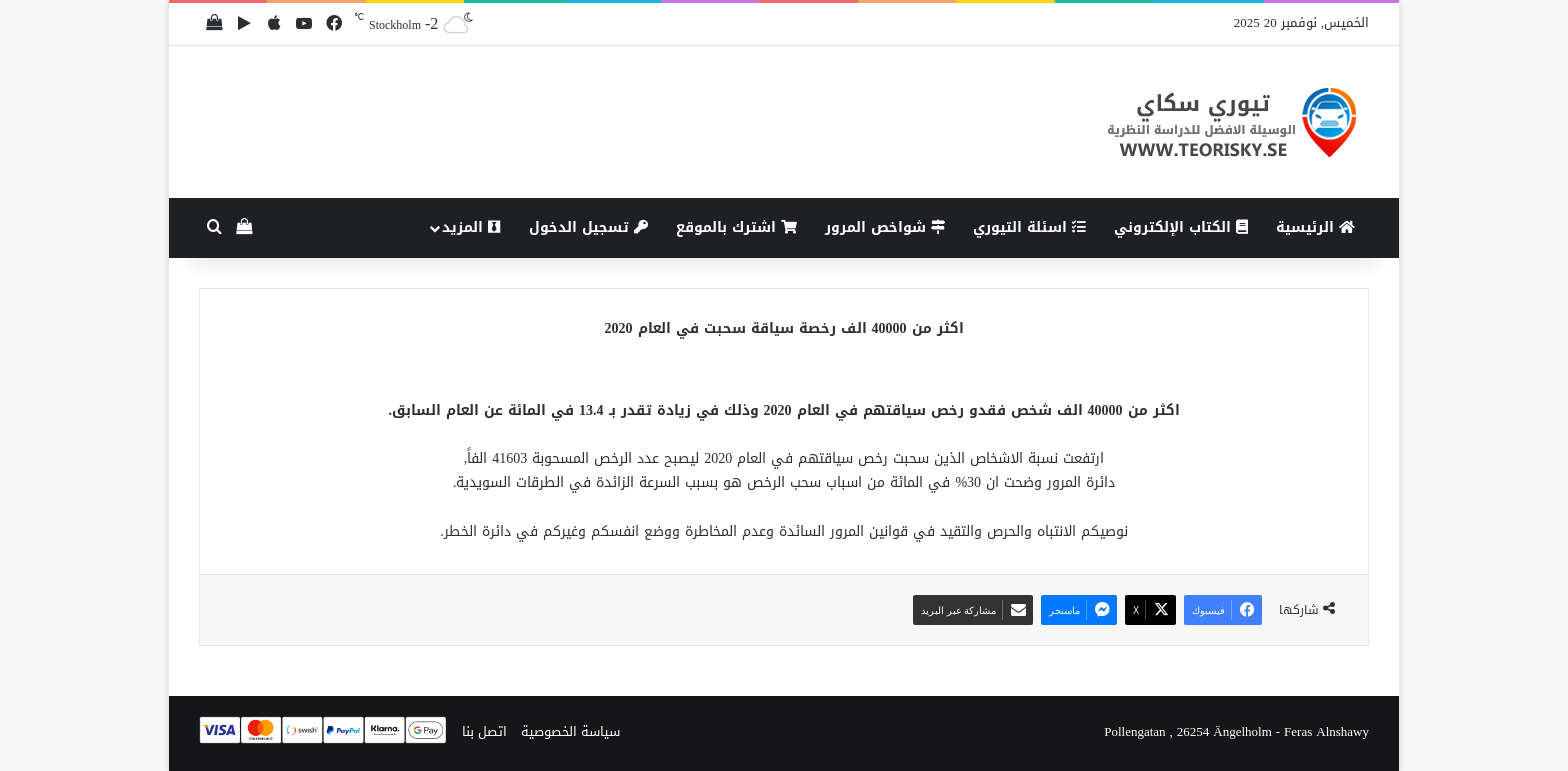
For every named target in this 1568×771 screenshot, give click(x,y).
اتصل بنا (484, 731)
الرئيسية (1315, 227)
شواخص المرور (885, 227)
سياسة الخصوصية (570, 731)
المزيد (471, 227)
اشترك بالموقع (736, 227)
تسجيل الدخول (588, 227)
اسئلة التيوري (1029, 227)
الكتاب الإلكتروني (1181, 227)
